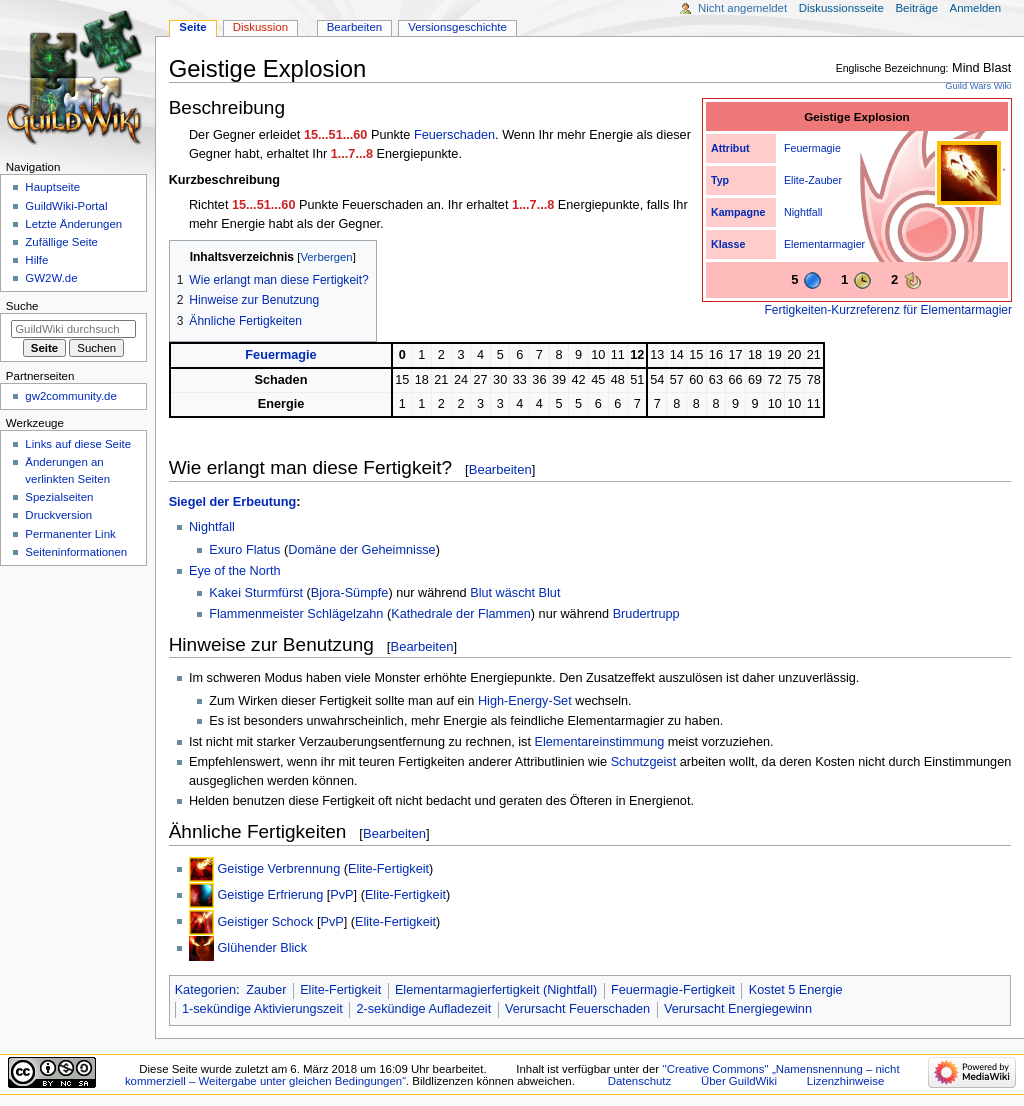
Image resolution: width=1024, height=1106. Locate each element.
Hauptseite (52, 187)
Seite (192, 27)
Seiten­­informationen (76, 552)
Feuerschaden (454, 135)
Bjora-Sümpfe (350, 593)
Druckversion (58, 515)
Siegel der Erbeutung (233, 502)
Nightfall (803, 212)
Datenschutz (640, 1081)
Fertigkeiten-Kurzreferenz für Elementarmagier (888, 310)
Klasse (728, 244)
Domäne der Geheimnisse (361, 550)
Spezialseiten (59, 497)
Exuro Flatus (244, 550)
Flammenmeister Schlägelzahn (296, 614)
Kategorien (205, 990)
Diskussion (260, 27)
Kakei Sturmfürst (256, 593)
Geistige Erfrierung (270, 895)
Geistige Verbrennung (278, 869)
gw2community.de (70, 396)
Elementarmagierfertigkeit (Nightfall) (496, 990)
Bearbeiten (500, 469)
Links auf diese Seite (78, 444)
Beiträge (916, 8)
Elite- (796, 180)
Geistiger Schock (265, 921)
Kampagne (738, 212)
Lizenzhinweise (845, 1081)
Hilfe (36, 260)
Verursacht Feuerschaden (577, 1009)
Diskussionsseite (841, 8)
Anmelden (976, 8)
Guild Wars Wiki (978, 86)
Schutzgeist (644, 762)
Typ (720, 180)
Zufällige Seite (61, 242)
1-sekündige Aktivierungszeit (262, 1009)
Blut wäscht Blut (515, 593)
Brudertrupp (646, 614)
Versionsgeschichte (457, 27)
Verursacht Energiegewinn (738, 1009)
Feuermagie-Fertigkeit (673, 990)
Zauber (825, 180)
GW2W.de (51, 278)
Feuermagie (812, 148)
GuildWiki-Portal (66, 206)
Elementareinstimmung (600, 742)
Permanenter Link (70, 534)
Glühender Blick (262, 948)
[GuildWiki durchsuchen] (73, 329)
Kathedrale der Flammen (461, 614)
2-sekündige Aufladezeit (423, 1009)
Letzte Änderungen (73, 224)
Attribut (730, 148)
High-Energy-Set (525, 701)
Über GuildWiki (739, 1081)
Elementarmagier (824, 244)
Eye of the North (235, 571)
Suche (22, 306)
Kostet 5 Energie (796, 990)
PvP (341, 895)
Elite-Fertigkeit (388, 869)
